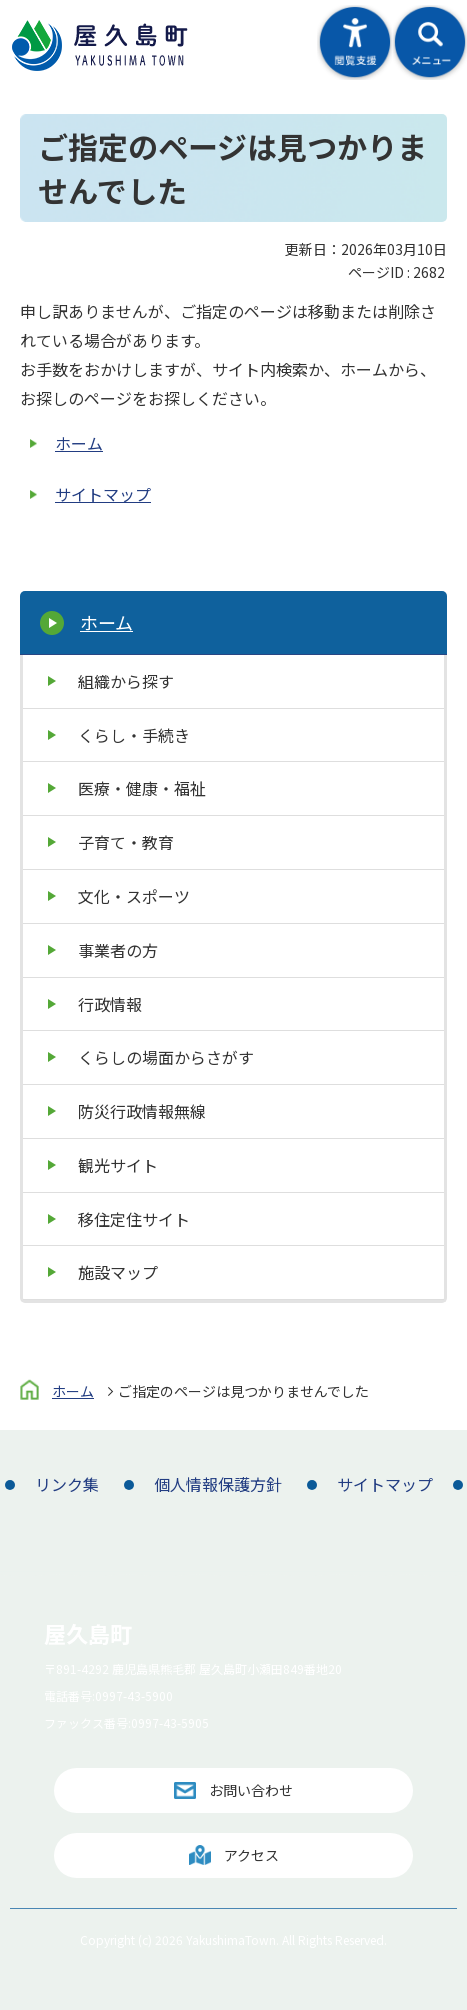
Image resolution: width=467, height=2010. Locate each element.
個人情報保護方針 (218, 1484)
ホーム (79, 443)
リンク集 (67, 1484)
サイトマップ (103, 494)
